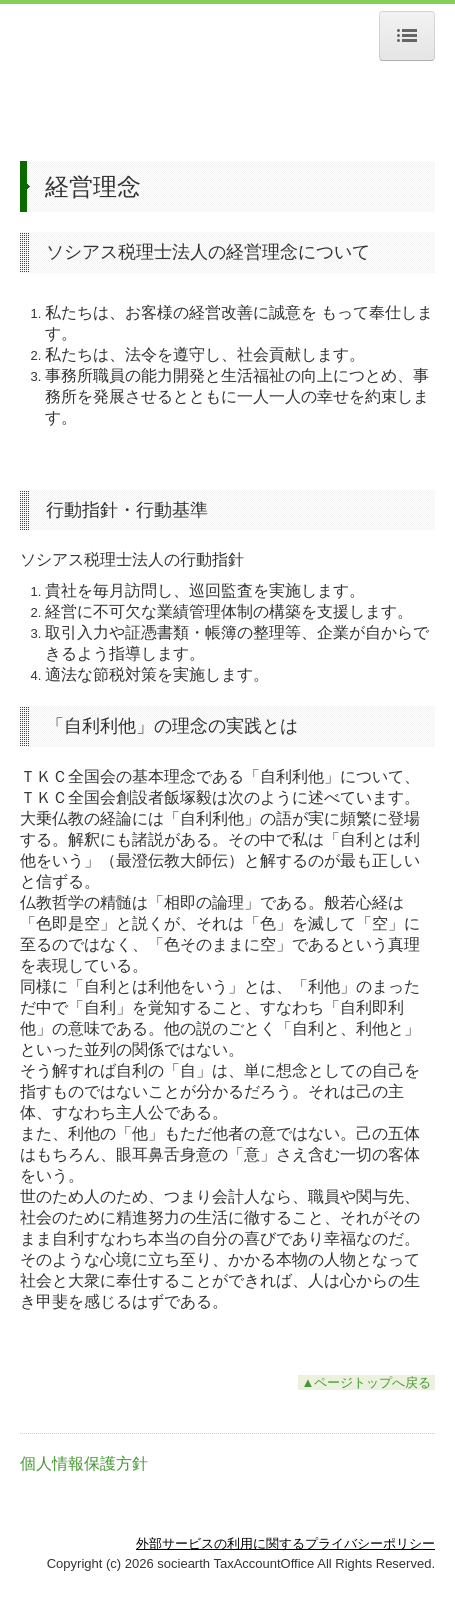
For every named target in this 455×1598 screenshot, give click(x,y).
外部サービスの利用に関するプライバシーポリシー (285, 1543)
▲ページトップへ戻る (367, 1382)
